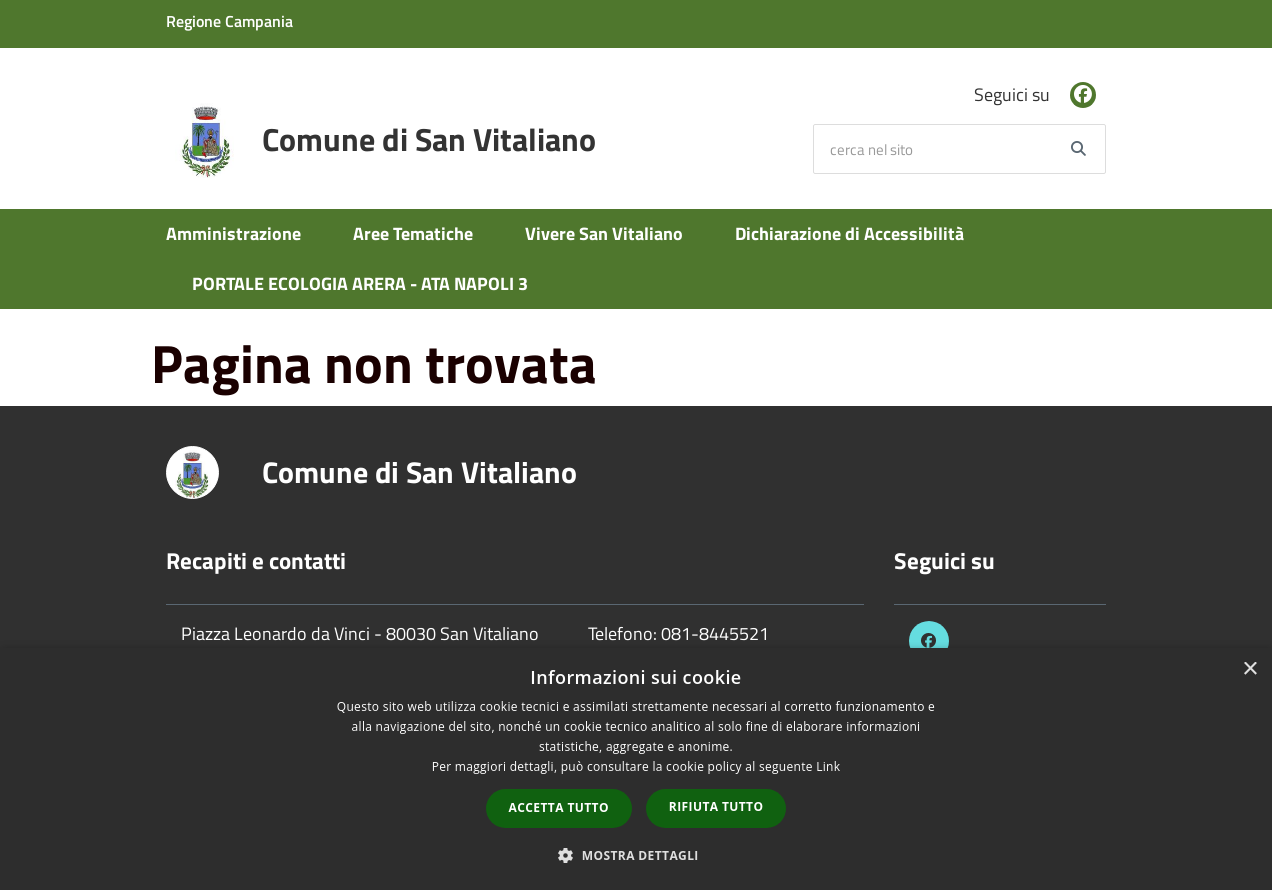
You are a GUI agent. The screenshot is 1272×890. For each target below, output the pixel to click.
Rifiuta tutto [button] (716, 806)
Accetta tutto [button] (559, 807)
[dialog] (636, 769)
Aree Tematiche (413, 233)
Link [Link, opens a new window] (828, 766)
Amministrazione (233, 233)
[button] (636, 854)
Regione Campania (229, 21)
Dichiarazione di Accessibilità (849, 233)
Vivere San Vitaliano (604, 233)
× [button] (1249, 669)
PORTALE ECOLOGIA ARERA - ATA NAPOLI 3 (360, 283)
